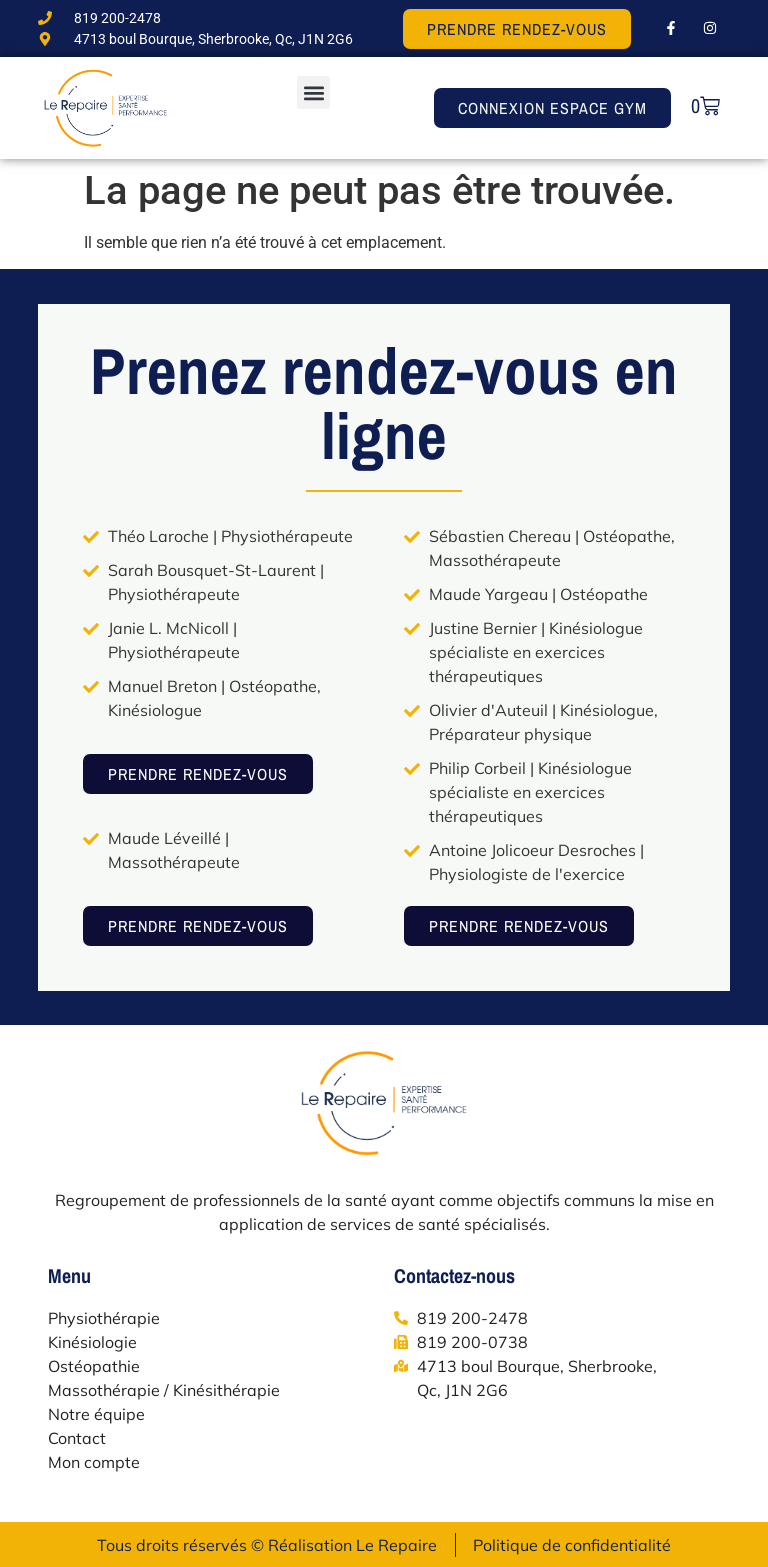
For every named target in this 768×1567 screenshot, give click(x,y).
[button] (313, 92)
